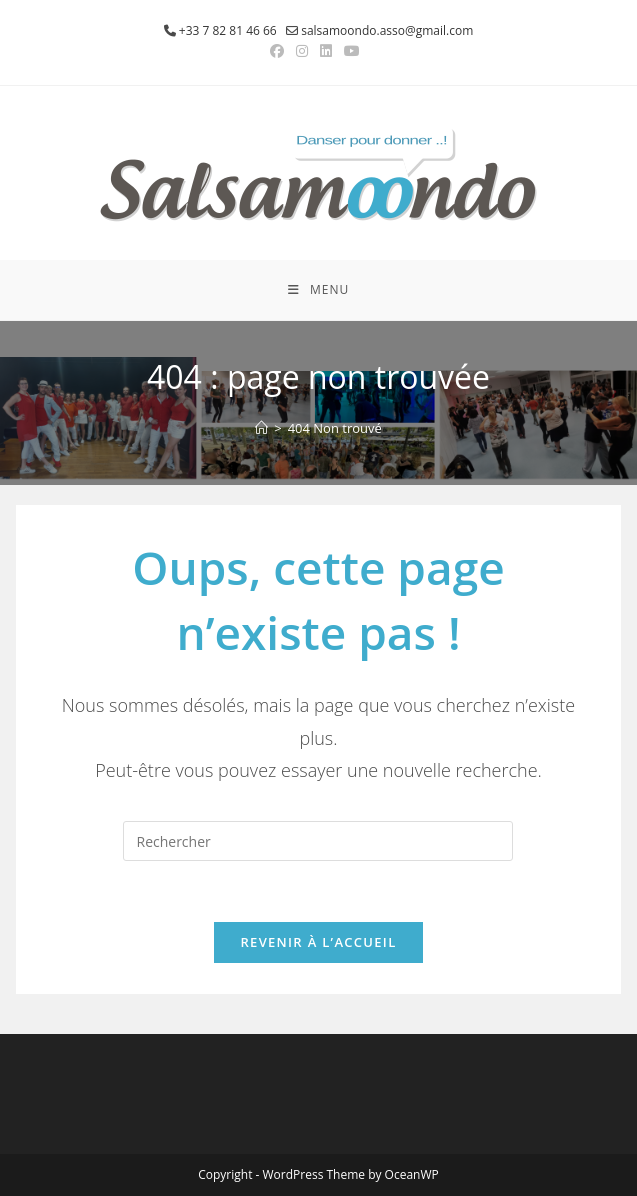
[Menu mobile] (318, 290)
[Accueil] (261, 428)
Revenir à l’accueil (318, 942)
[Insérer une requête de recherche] (318, 841)
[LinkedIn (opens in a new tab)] (326, 51)
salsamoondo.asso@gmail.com (387, 30)
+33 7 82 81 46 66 (228, 30)
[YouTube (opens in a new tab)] (352, 51)
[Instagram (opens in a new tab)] (302, 51)
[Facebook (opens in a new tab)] (280, 51)
